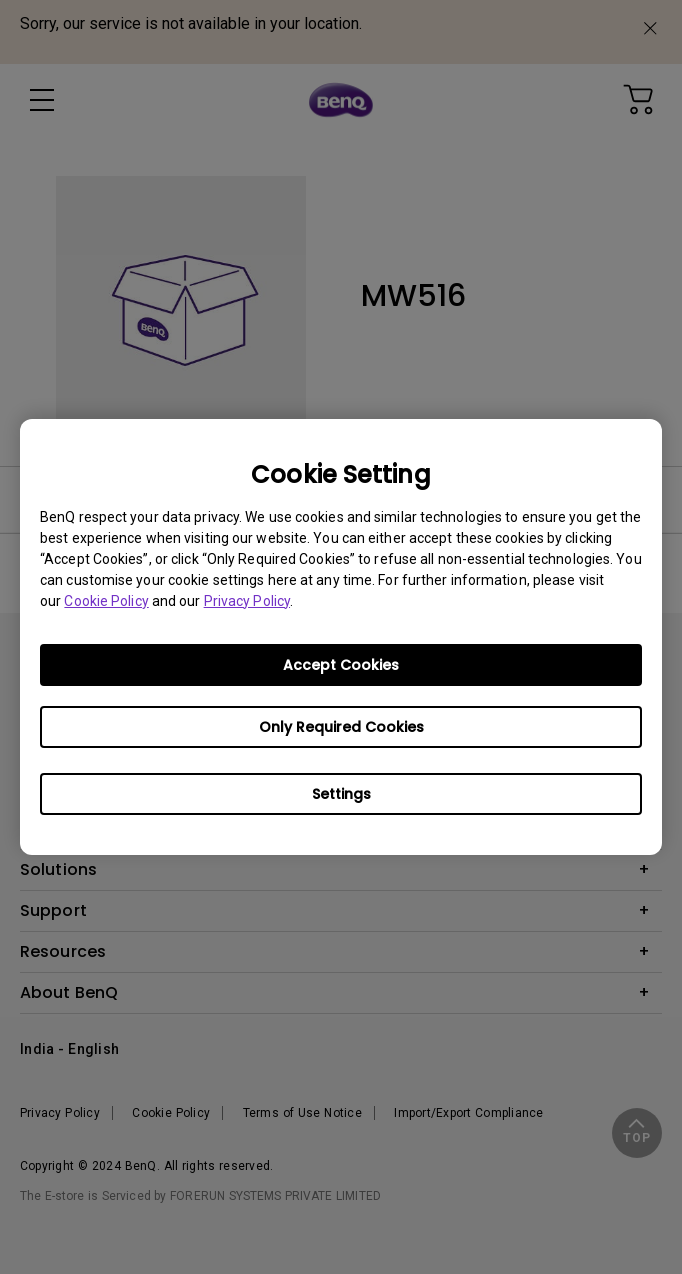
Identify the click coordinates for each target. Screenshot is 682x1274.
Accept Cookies (341, 665)
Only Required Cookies (341, 727)
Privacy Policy (247, 601)
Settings (341, 794)
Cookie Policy (106, 601)
